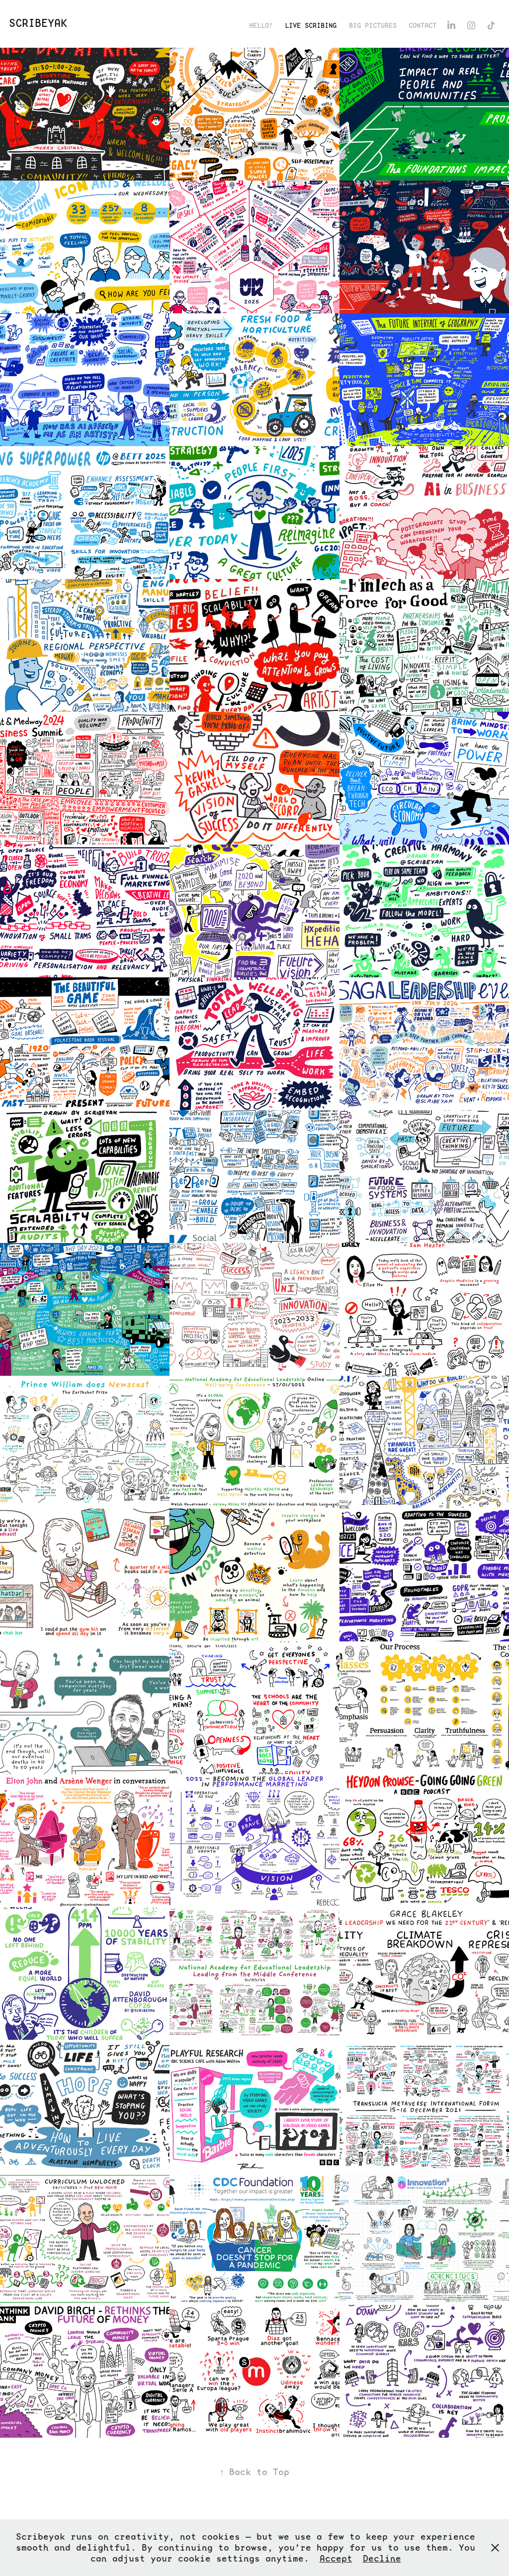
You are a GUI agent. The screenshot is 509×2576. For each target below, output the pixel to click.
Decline (382, 2558)
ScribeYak (38, 23)
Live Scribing (311, 25)
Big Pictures (373, 25)
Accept (336, 2558)
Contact (422, 25)
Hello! (261, 25)
